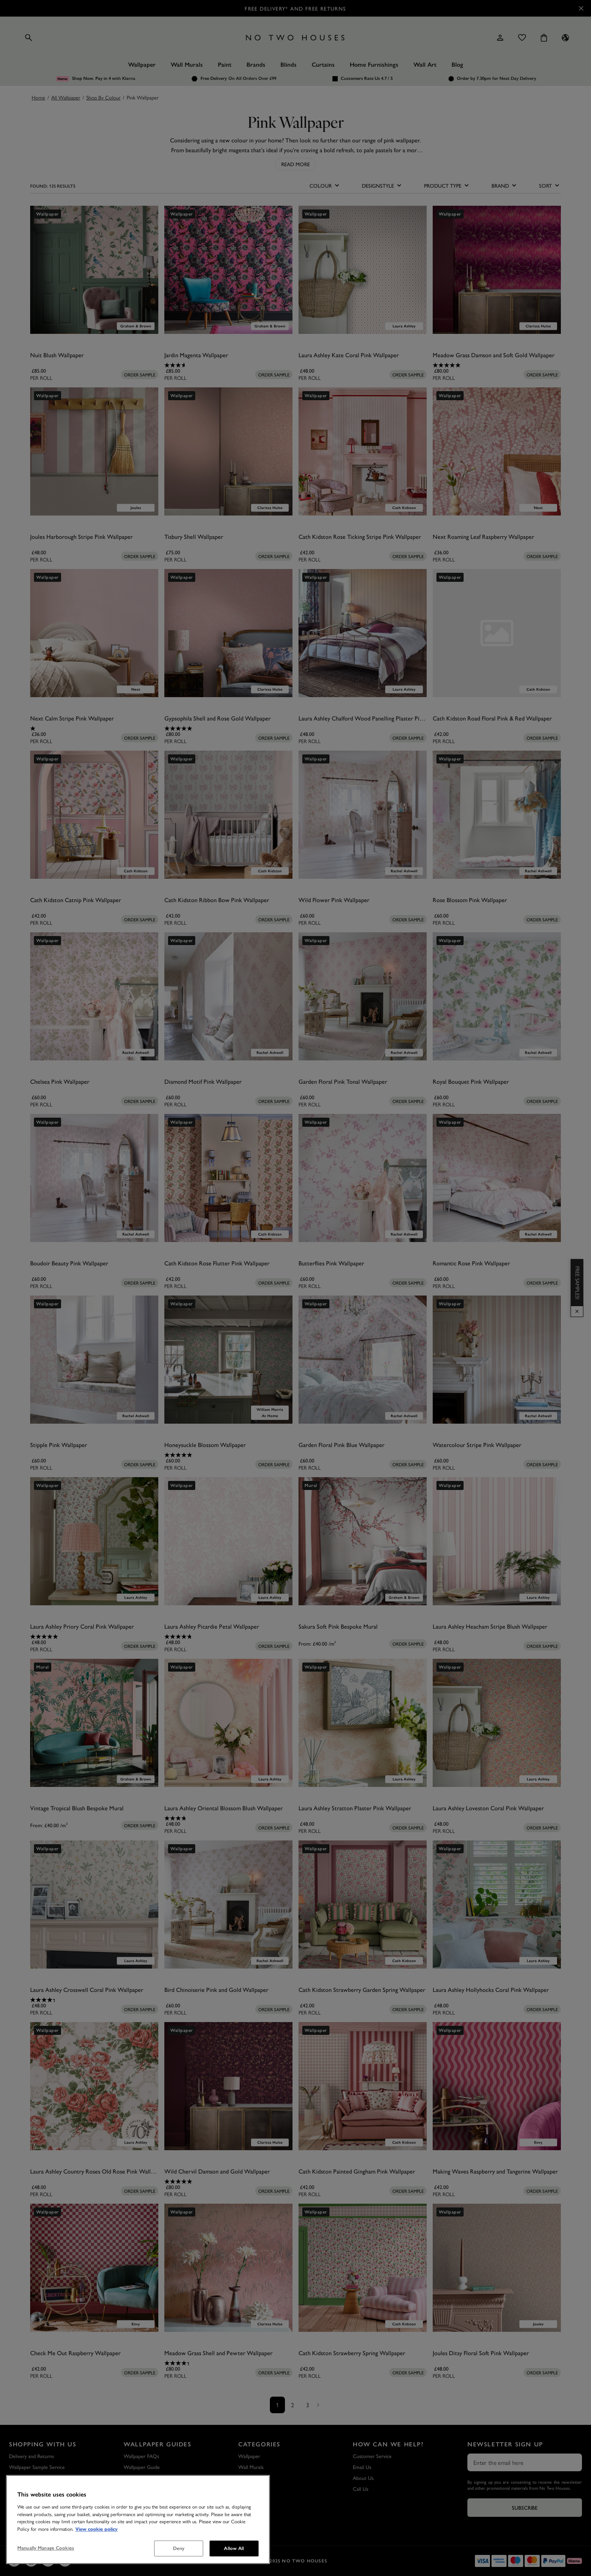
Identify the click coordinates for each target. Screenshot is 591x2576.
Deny (179, 2548)
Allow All (234, 2548)
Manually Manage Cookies (45, 2548)
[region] (138, 2519)
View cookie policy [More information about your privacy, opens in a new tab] (96, 2529)
